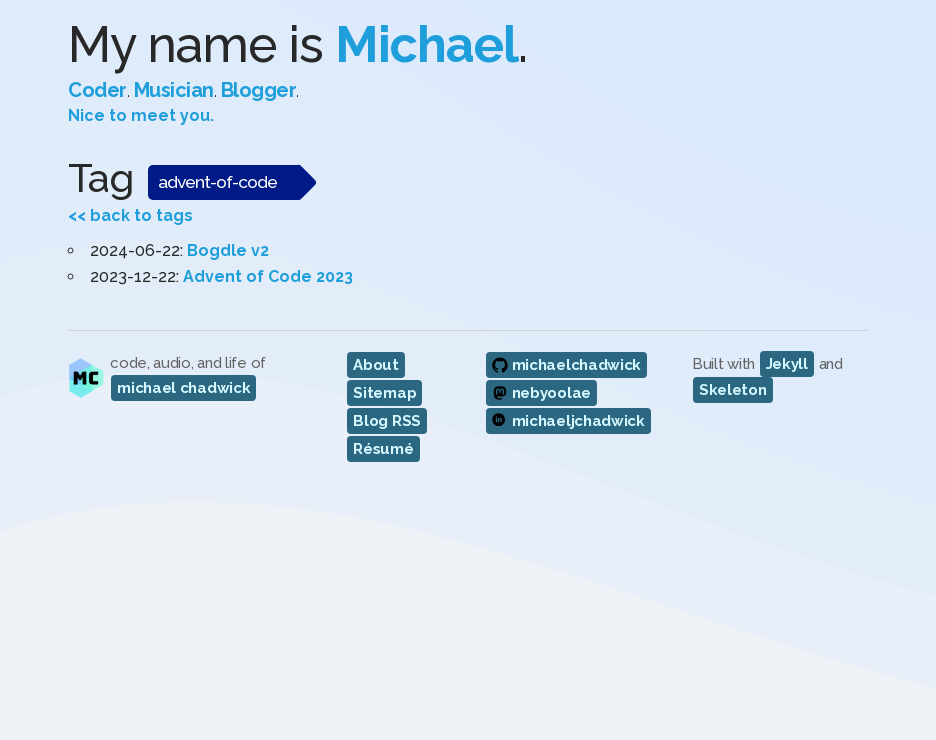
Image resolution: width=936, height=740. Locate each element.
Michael (426, 44)
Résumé (383, 449)
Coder (97, 90)
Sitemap (384, 393)
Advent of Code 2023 (268, 276)
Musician (174, 90)
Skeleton (733, 390)
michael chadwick (183, 388)
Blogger (259, 90)
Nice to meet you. (141, 115)
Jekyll (787, 364)
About (376, 365)
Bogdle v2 (228, 250)
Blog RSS (387, 421)
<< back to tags (130, 215)
